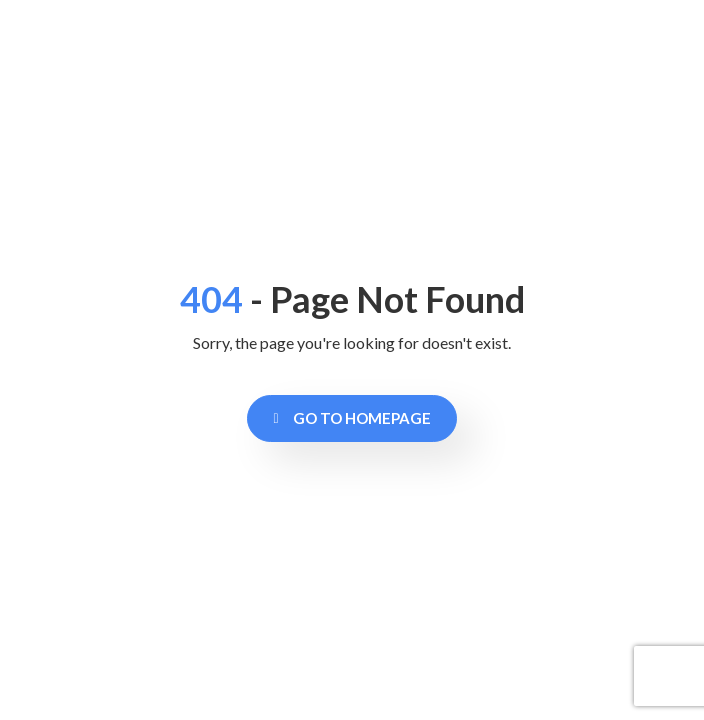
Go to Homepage (351, 418)
